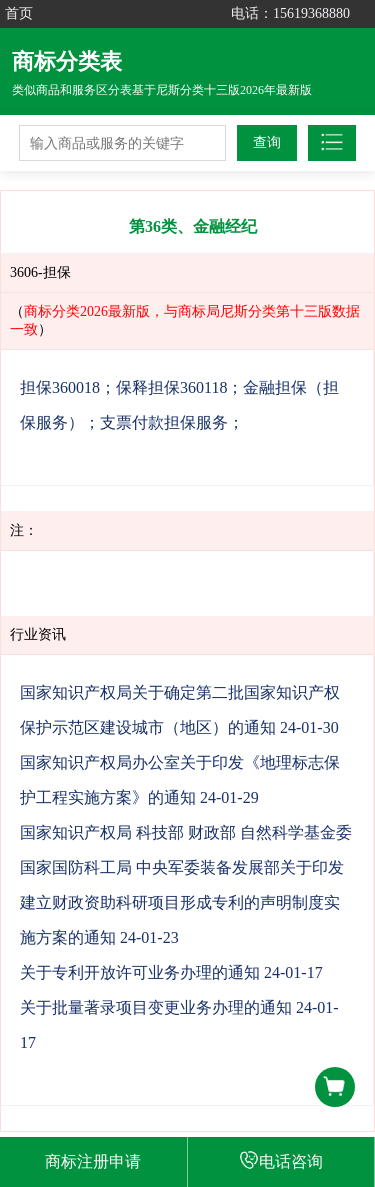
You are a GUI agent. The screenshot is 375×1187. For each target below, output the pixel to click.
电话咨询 (281, 1160)
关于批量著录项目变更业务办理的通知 (156, 1007)
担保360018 (60, 387)
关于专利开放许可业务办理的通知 (140, 972)
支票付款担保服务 (164, 422)
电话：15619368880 (290, 13)
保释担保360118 (171, 387)
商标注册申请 (93, 1161)
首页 (19, 13)
